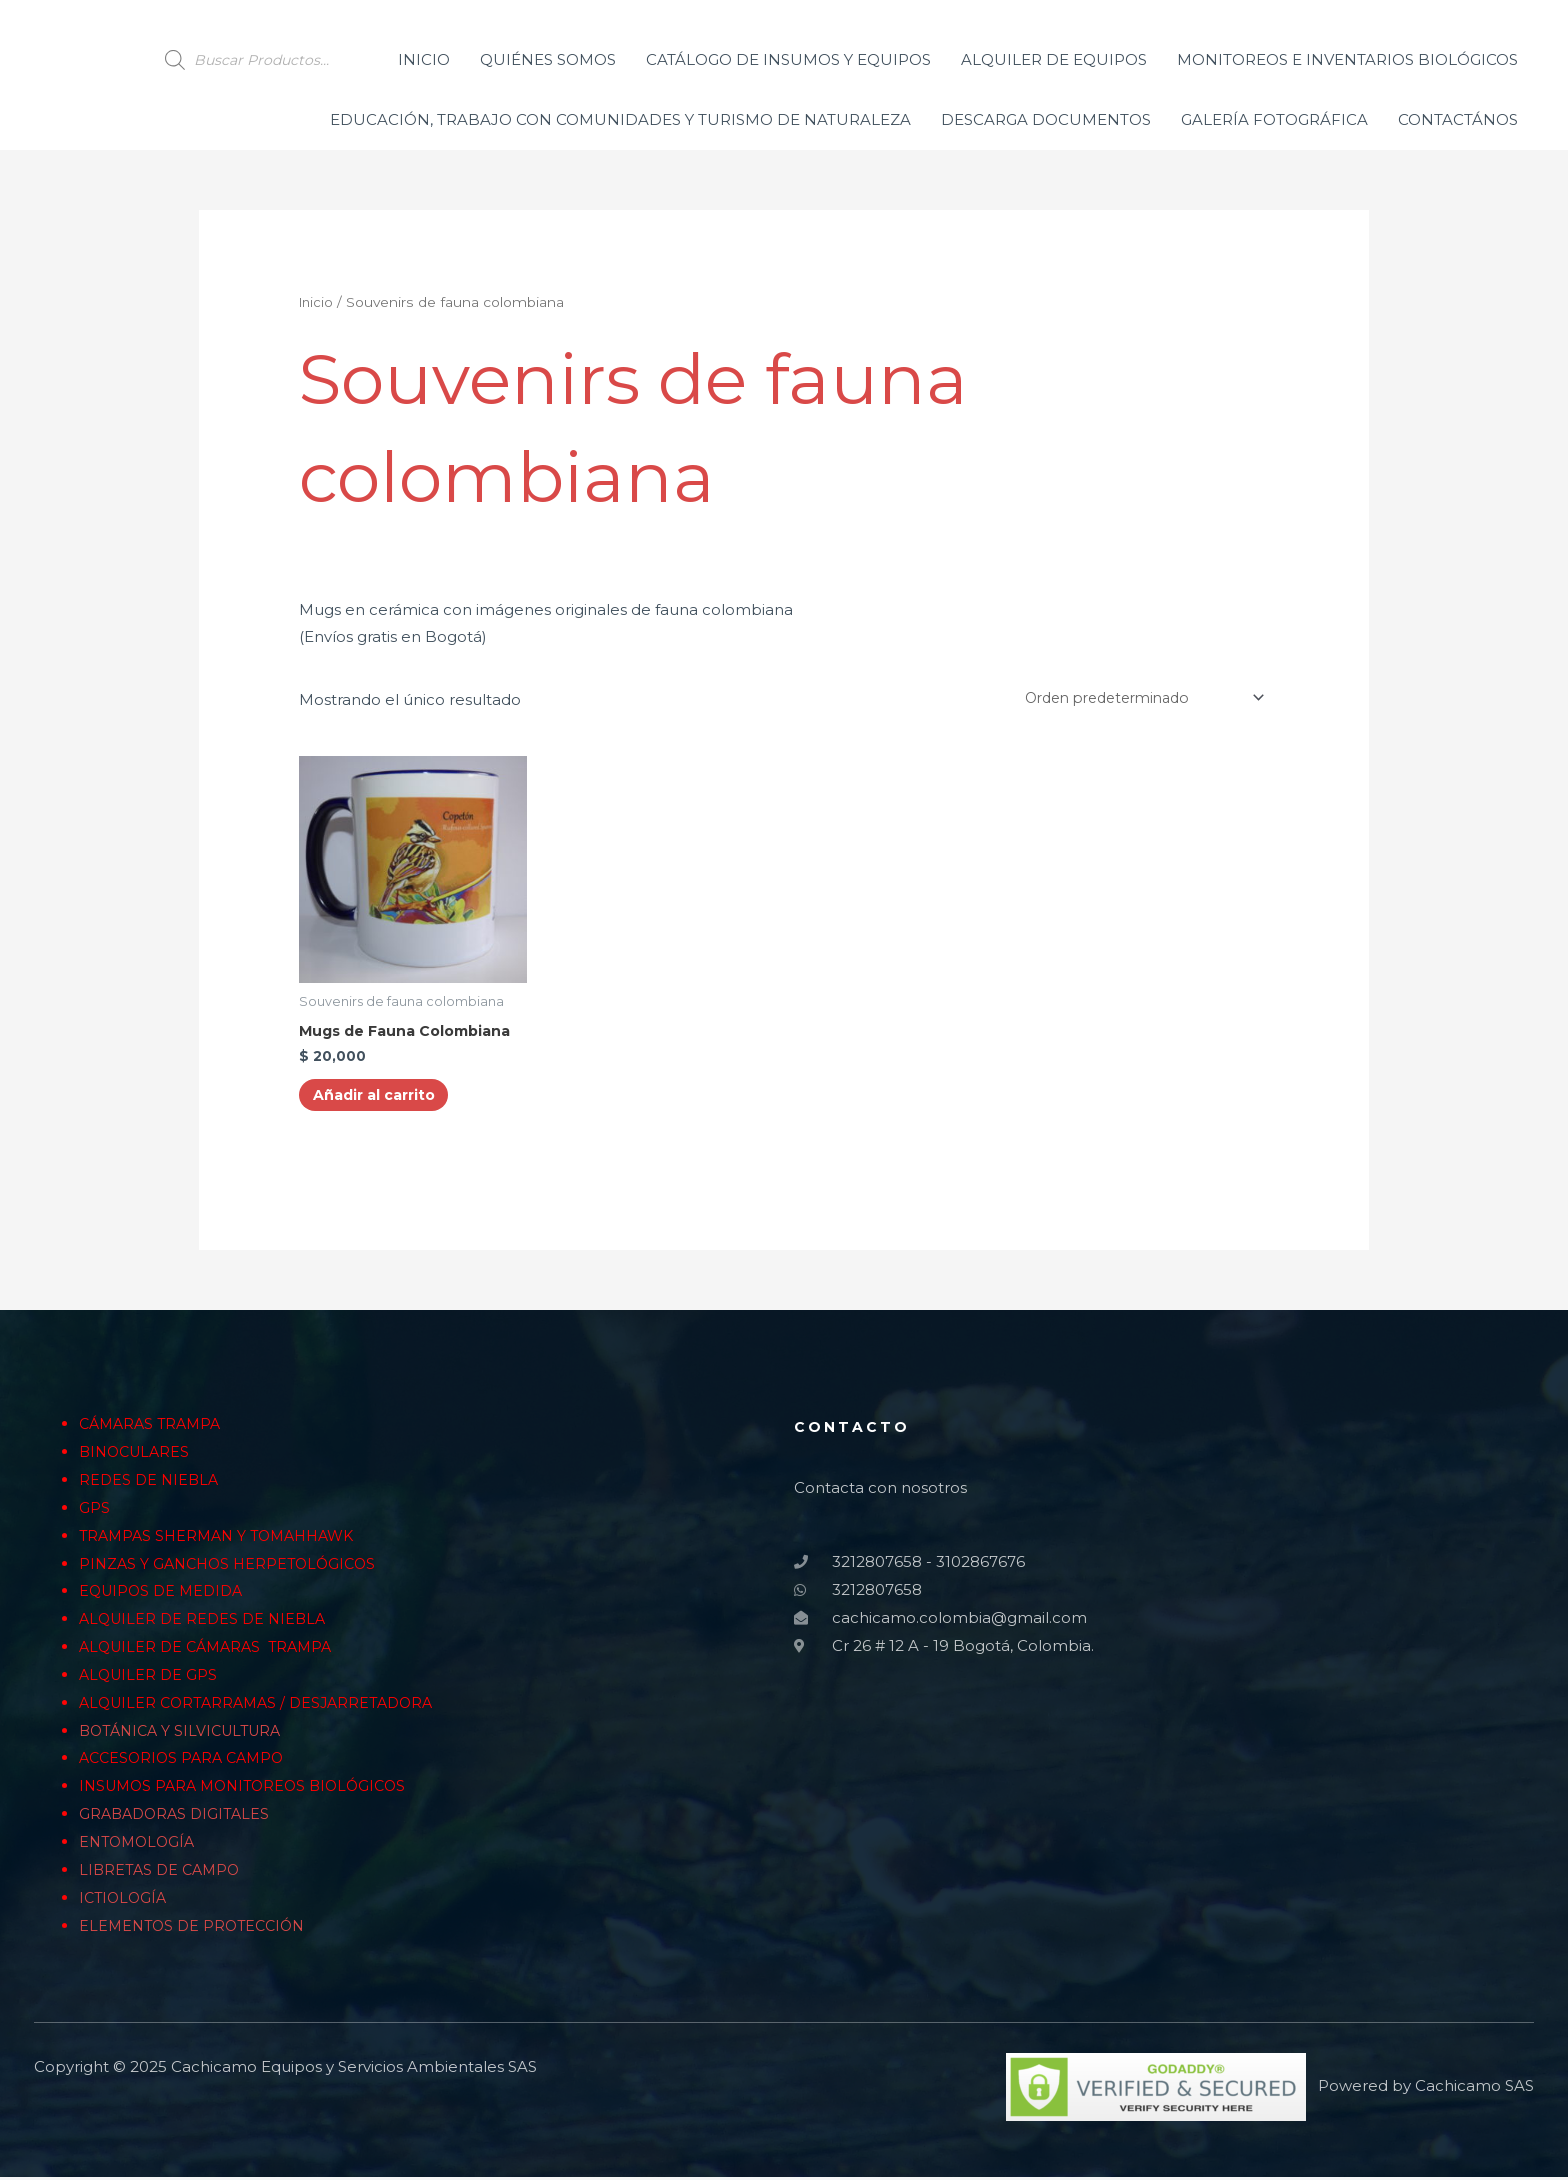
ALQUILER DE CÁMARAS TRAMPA (212, 1651)
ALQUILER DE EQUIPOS (1054, 59)
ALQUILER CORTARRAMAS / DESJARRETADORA (263, 1706)
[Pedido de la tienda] (1131, 698)
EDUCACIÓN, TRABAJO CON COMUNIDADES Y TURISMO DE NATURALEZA (620, 119)
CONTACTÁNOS (1458, 119)
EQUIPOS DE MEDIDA (165, 1595)
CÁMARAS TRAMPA (154, 1428)
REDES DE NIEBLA (151, 1484)
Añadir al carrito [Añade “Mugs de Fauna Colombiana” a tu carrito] (384, 1098)
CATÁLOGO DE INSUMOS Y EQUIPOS (788, 59)
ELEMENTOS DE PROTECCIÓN (196, 1929)
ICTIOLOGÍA (125, 1901)
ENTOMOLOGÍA (140, 1846)
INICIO (424, 59)
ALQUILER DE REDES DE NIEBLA (207, 1623)
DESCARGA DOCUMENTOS (1046, 119)
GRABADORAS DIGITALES (178, 1818)
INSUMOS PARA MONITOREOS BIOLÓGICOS (250, 1790)
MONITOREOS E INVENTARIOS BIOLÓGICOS (1347, 59)
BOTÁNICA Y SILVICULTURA (186, 1734)
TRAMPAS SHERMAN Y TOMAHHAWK (224, 1539)
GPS (94, 1512)
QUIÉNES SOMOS (548, 59)
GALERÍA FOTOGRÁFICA (1274, 119)
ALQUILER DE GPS (150, 1679)
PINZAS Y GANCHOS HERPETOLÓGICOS (233, 1567)
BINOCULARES (137, 1456)
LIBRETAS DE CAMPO (162, 1873)
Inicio (317, 302)
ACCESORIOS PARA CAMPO (186, 1762)
